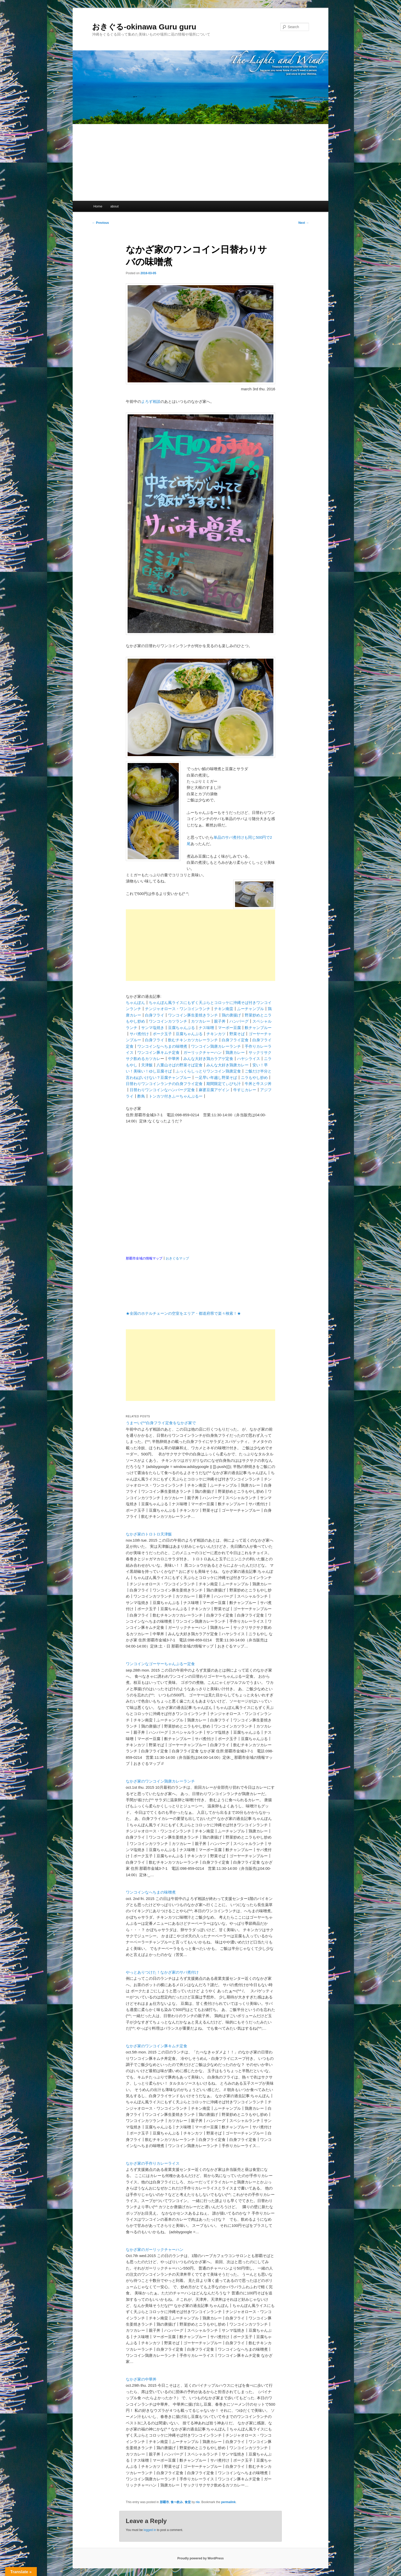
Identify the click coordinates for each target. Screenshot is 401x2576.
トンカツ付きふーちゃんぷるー (176, 1096)
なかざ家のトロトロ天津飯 (149, 1534)
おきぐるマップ (177, 1258)
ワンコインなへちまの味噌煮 (162, 1046)
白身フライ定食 (235, 1040)
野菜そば (237, 1034)
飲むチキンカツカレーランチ (193, 1040)
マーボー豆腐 (229, 1027)
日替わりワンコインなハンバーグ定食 (162, 1090)
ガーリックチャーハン (202, 1052)
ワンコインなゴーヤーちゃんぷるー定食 (160, 1664)
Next (303, 223)
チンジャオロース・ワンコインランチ (177, 1009)
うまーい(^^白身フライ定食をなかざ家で (161, 1423)
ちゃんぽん (135, 1002)
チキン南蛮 (223, 1009)
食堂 (188, 2502)
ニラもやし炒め (254, 1077)
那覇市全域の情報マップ (144, 1258)
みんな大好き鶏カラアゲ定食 (208, 1058)
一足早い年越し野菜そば (216, 1077)
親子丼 (220, 1021)
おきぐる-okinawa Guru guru (144, 27)
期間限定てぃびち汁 (223, 1083)
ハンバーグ (239, 1021)
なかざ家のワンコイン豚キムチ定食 (156, 2046)
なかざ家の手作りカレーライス (153, 2163)
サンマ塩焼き (152, 1027)
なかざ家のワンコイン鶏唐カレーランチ (160, 1781)
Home (97, 206)
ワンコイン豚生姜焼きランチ (193, 1015)
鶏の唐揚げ (231, 1015)
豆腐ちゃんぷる (181, 1027)
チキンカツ (216, 1034)
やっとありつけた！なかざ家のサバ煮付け (162, 1972)
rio (197, 2502)
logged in (149, 2530)
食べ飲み (177, 2502)
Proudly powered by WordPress (200, 2558)
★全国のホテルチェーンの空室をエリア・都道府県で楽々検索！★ (183, 1313)
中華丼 (174, 1058)
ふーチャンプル (250, 1009)
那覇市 (164, 2502)
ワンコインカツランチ (168, 1021)
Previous (100, 223)
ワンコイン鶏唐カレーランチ (216, 1046)
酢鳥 (141, 1096)
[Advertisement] (200, 162)
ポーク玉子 (162, 1034)
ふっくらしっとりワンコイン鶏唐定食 (208, 1071)
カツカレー (200, 1021)
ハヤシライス (248, 1058)
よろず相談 (150, 401)
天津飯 (147, 1065)
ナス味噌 (206, 1027)
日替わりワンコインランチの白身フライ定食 (164, 1083)
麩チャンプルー (258, 1027)
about (114, 206)
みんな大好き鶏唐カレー (227, 1065)
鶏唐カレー (235, 1052)
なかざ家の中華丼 (141, 2379)
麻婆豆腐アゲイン (214, 1090)
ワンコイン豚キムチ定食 (158, 1052)
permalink (228, 2502)
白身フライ (154, 1015)
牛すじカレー (244, 1090)
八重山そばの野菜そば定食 (180, 1065)
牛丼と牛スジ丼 (258, 1083)
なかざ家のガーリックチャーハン (154, 2249)
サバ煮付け (139, 1034)
